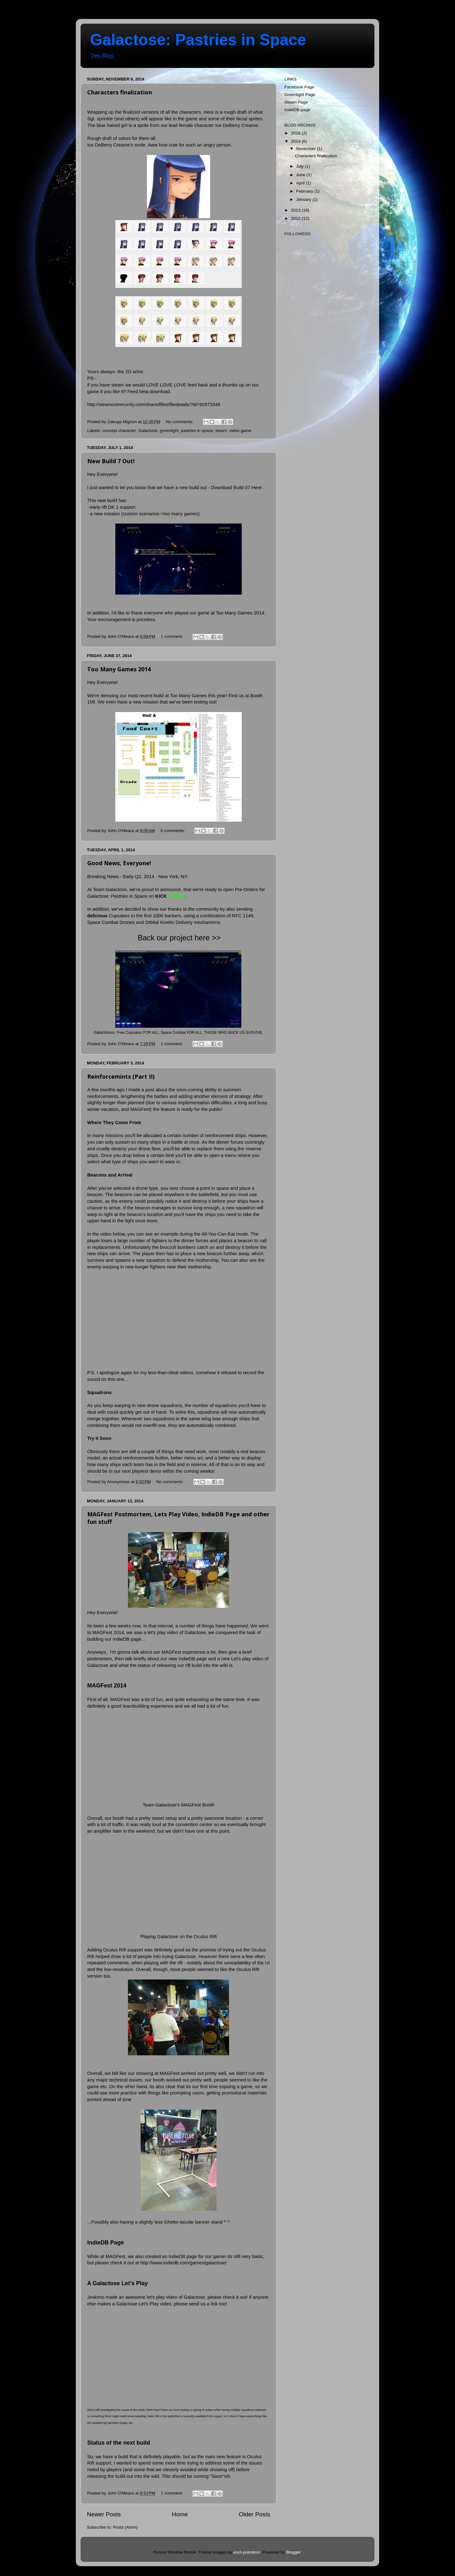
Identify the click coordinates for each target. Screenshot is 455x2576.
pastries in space (197, 430)
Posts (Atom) (125, 2527)
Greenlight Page (299, 94)
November (306, 148)
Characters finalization (119, 92)
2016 (296, 133)
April (301, 183)
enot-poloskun (246, 2552)
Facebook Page (299, 87)
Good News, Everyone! (119, 863)
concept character (119, 430)
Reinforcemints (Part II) (121, 1076)
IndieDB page (297, 109)
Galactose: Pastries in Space (198, 40)
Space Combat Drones (111, 922)
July (300, 166)
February (305, 191)
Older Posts (254, 2514)
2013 (296, 210)
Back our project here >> (179, 937)
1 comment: (172, 636)
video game (240, 430)
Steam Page (296, 102)
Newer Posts (104, 2514)
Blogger (293, 2552)
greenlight (169, 430)
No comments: (180, 421)
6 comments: (173, 830)
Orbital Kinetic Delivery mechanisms (182, 922)
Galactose (147, 430)
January (304, 199)
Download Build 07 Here (236, 487)
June (301, 174)
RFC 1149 (242, 915)
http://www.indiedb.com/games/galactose (182, 2262)
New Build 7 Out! (111, 461)
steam (221, 430)
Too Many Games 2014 (119, 669)
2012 (296, 218)
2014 (296, 141)
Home (180, 2514)
